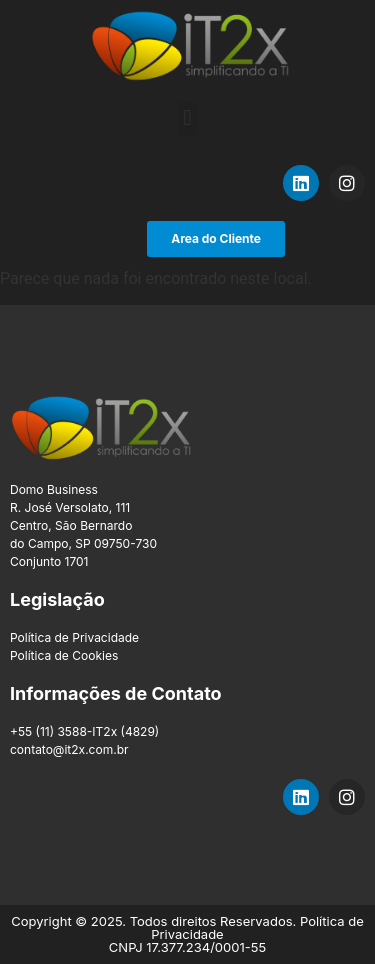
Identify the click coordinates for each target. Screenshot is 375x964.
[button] (187, 118)
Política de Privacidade (74, 637)
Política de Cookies (64, 655)
